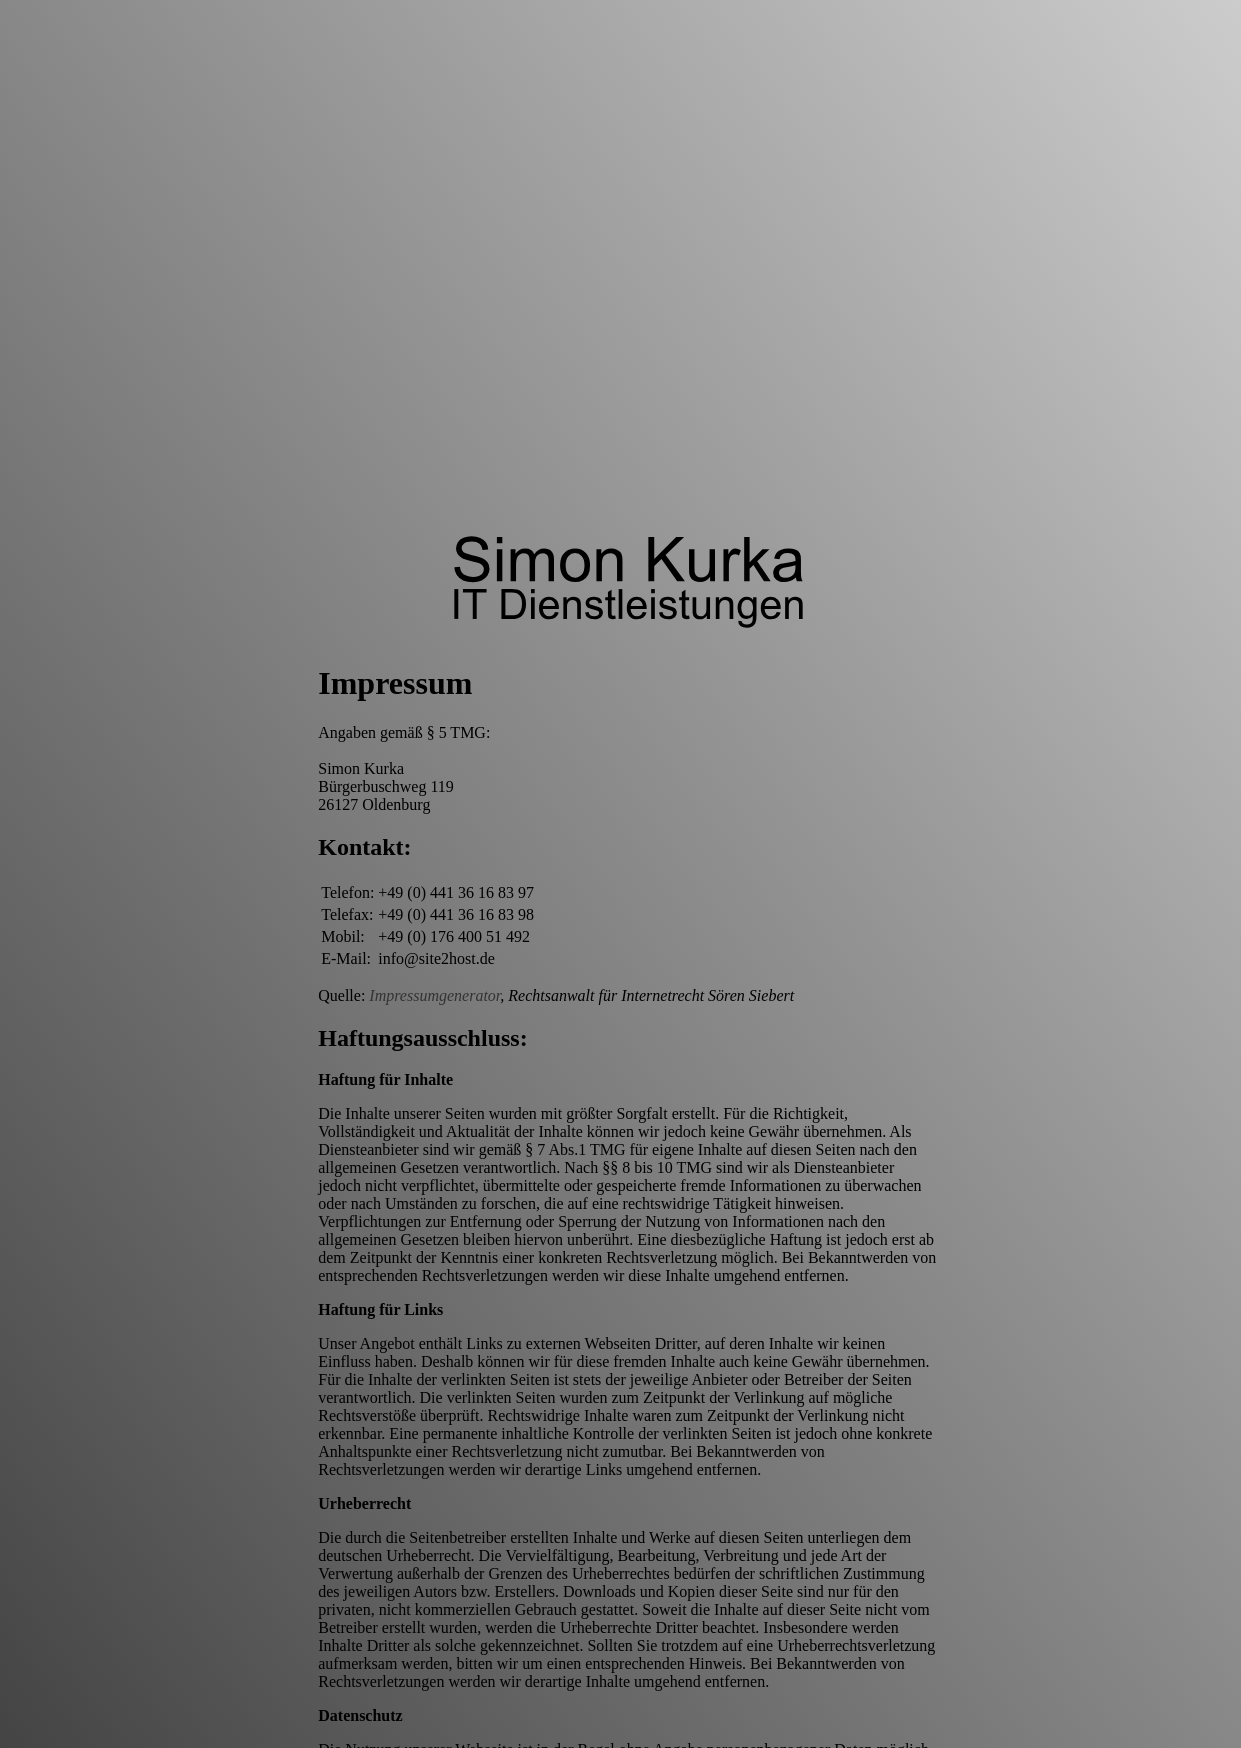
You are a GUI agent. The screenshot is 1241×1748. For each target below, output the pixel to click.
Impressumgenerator (434, 995)
